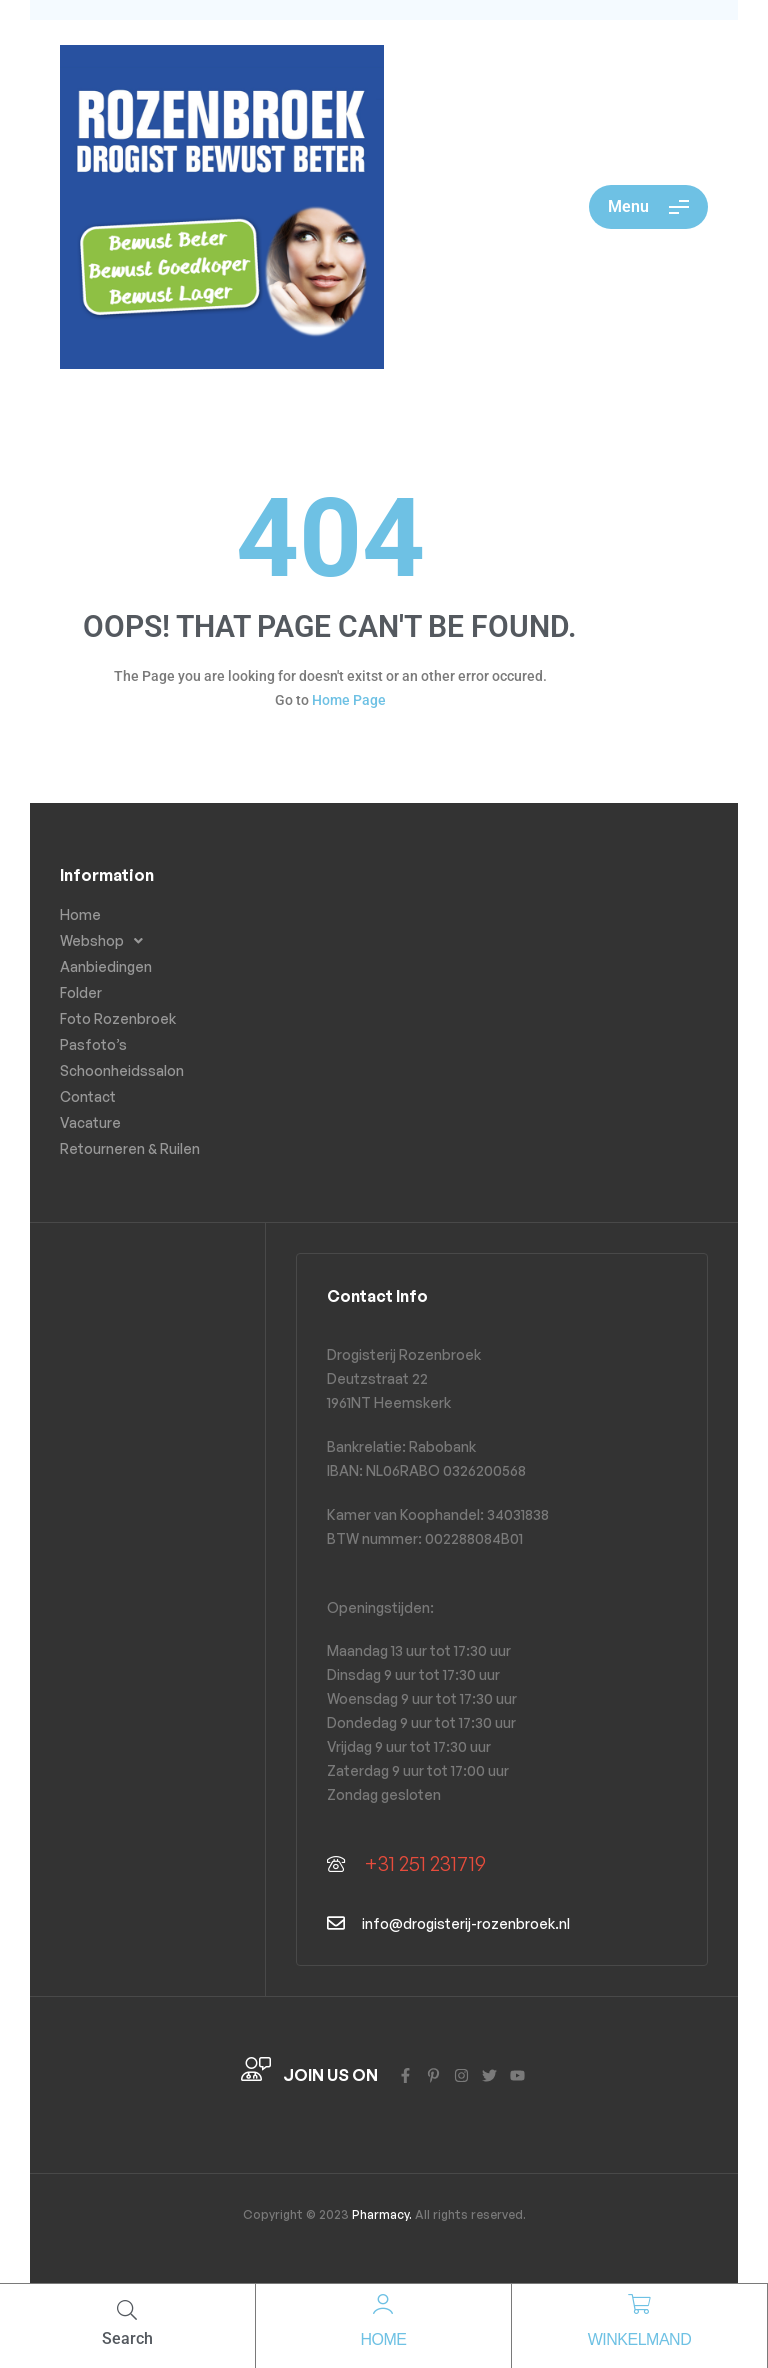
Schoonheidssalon (122, 1070)
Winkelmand (639, 2339)
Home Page (349, 700)
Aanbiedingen (106, 966)
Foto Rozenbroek (118, 1018)
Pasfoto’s (93, 1044)
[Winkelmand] (639, 2304)
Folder (81, 992)
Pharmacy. (380, 2214)
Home (383, 2339)
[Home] (383, 2304)
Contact (88, 1096)
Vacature (90, 1122)
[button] (148, 941)
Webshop (106, 941)
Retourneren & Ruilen (130, 1148)
